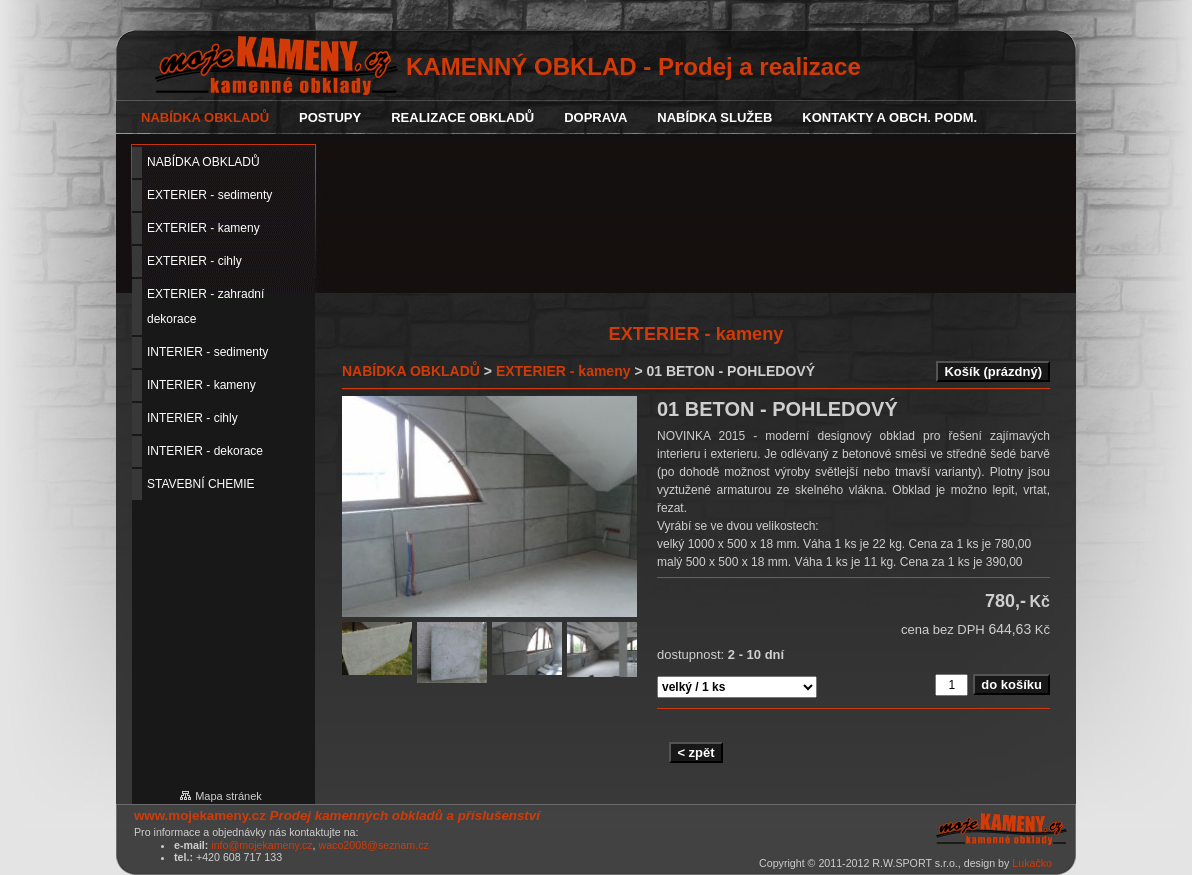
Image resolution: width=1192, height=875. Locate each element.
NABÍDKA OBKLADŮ (411, 371)
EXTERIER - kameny (563, 371)
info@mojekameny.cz (261, 845)
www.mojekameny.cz (200, 815)
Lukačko (1032, 863)
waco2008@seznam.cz (373, 845)
